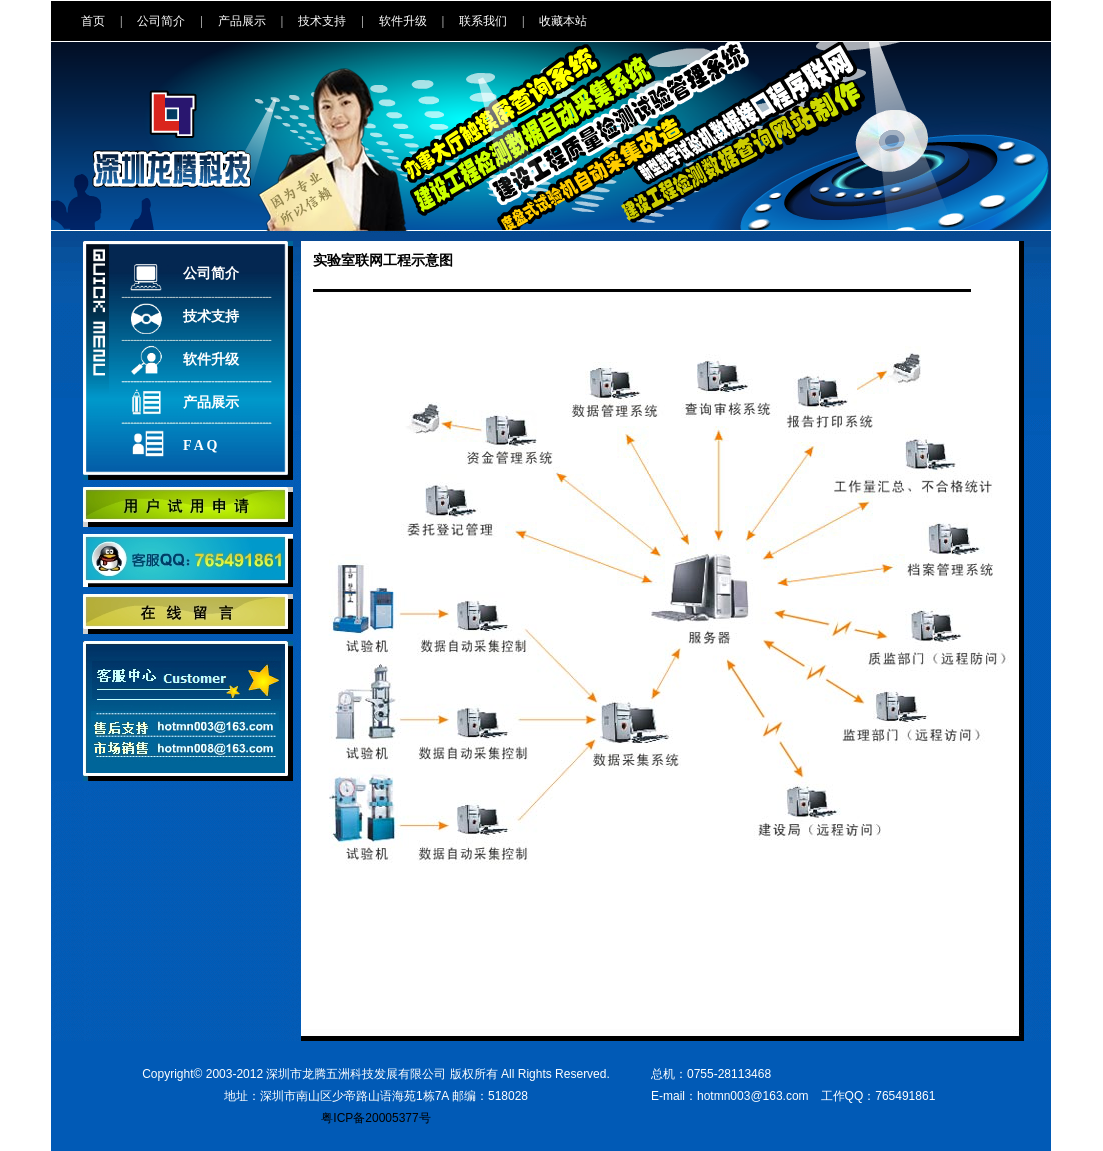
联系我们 (483, 21)
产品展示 (242, 21)
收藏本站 (563, 21)
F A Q (200, 445)
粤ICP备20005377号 (375, 1118)
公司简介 (161, 21)
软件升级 (403, 21)
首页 (93, 21)
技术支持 (322, 21)
